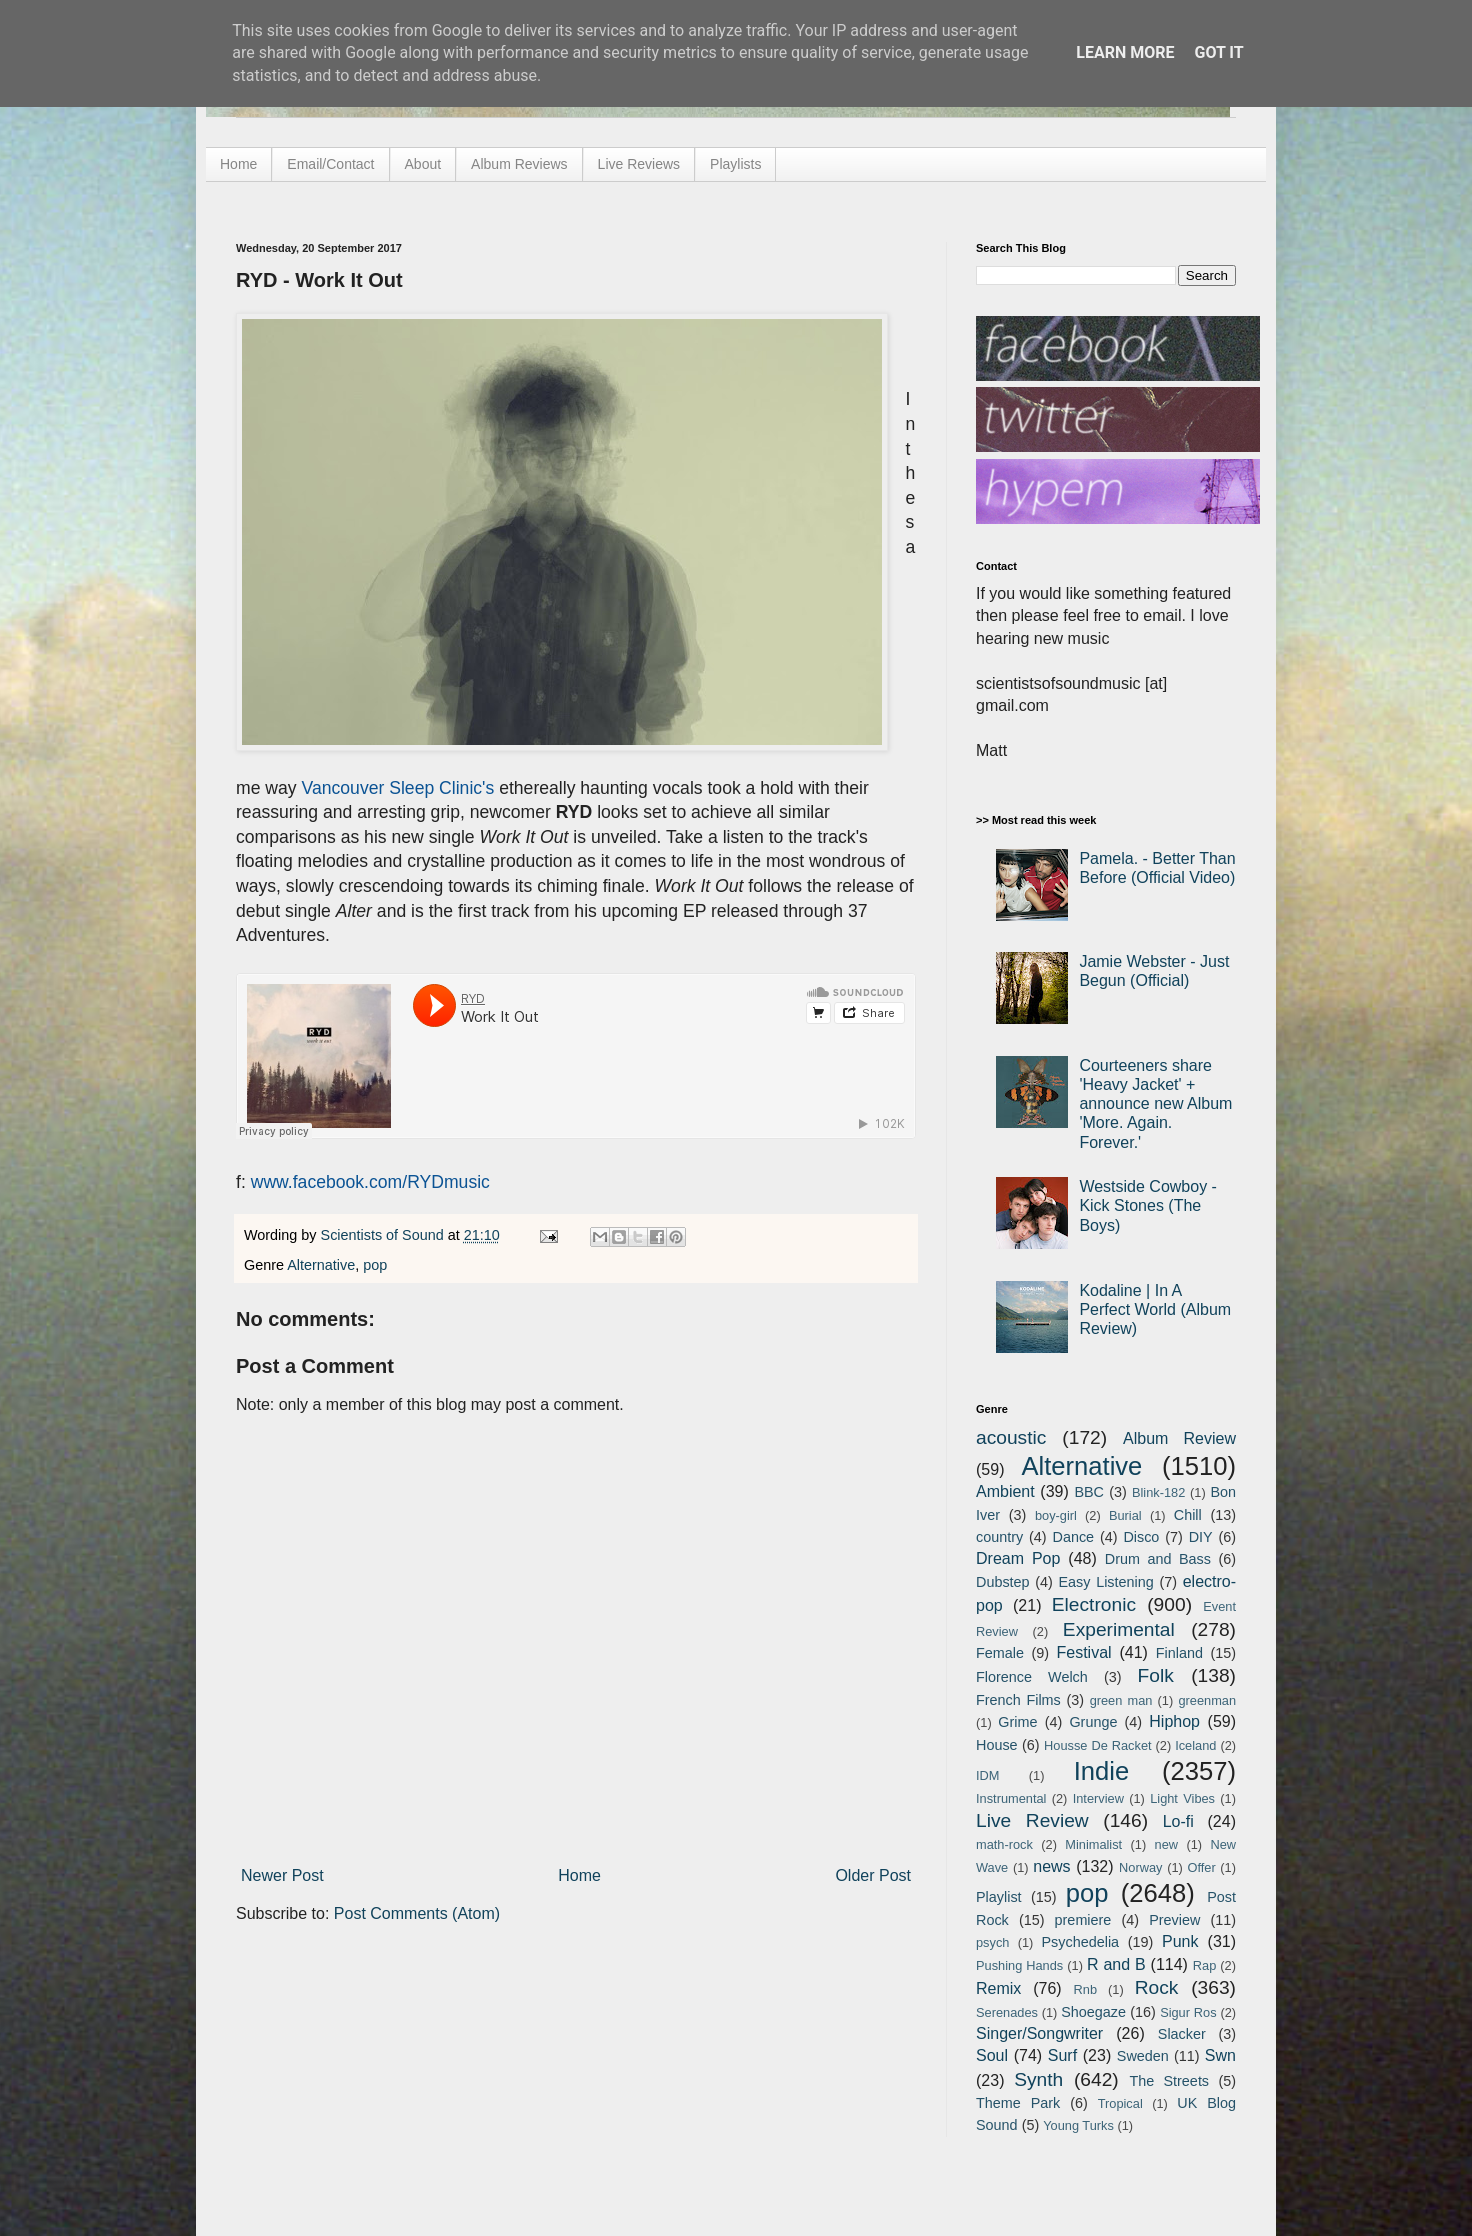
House (997, 1745)
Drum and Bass (1158, 1559)
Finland (1179, 1653)
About (423, 164)
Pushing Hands (1019, 1965)
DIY (1201, 1537)
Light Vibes (1182, 1798)
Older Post (873, 1875)
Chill (1188, 1515)
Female (1000, 1653)
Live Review (1032, 1820)
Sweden (1143, 2056)
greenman (1207, 1700)
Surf (1062, 2055)
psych (992, 1942)
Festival (1083, 1652)
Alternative (321, 1265)
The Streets (1169, 2081)
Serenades (1007, 2012)
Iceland (1195, 1745)
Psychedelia (1080, 1942)
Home (238, 164)
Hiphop (1174, 1721)
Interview (1098, 1798)
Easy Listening (1106, 1582)
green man (1121, 1700)
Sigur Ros (1188, 2012)
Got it (1218, 52)
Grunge (1093, 1722)
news (1051, 1866)
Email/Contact (330, 164)
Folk (1156, 1675)
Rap (1204, 1965)
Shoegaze (1093, 2012)
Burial (1125, 1515)
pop (375, 1265)
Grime (1017, 1722)
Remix (998, 1988)
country (999, 1537)
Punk (1180, 1941)
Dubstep (1003, 1582)
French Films (1018, 1700)
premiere (1083, 1920)
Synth (1038, 2079)
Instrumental (1011, 1798)
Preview (1174, 1920)
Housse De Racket (1098, 1745)
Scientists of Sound (384, 1235)
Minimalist (1093, 1844)
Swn (1220, 2055)
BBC (1089, 1492)
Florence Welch (1032, 1677)
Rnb (1085, 1989)
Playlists (735, 164)
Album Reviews (519, 164)
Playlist (999, 1897)
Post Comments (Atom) (417, 1913)
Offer (1201, 1867)
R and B (1116, 1964)
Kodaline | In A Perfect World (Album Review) (1155, 1309)
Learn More (1125, 52)
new (1166, 1844)
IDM (987, 1775)
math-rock (1004, 1844)
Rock (1157, 1987)
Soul (992, 2055)
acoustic (1011, 1437)
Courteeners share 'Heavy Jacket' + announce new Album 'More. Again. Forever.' (1155, 1104)
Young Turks (1078, 2125)
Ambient (1005, 1491)
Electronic (1094, 1604)
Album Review (1179, 1438)
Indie (1102, 1771)
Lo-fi (1178, 1821)
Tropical (1120, 2103)
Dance (1073, 1537)
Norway (1140, 1867)
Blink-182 (1158, 1492)
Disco (1141, 1537)
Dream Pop (1018, 1558)
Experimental (1119, 1629)
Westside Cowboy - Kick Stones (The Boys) (1148, 1205)
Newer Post (282, 1875)
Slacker (1182, 2034)
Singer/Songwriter (1039, 2033)
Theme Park (1018, 2103)
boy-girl (1056, 1515)
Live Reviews (639, 164)
